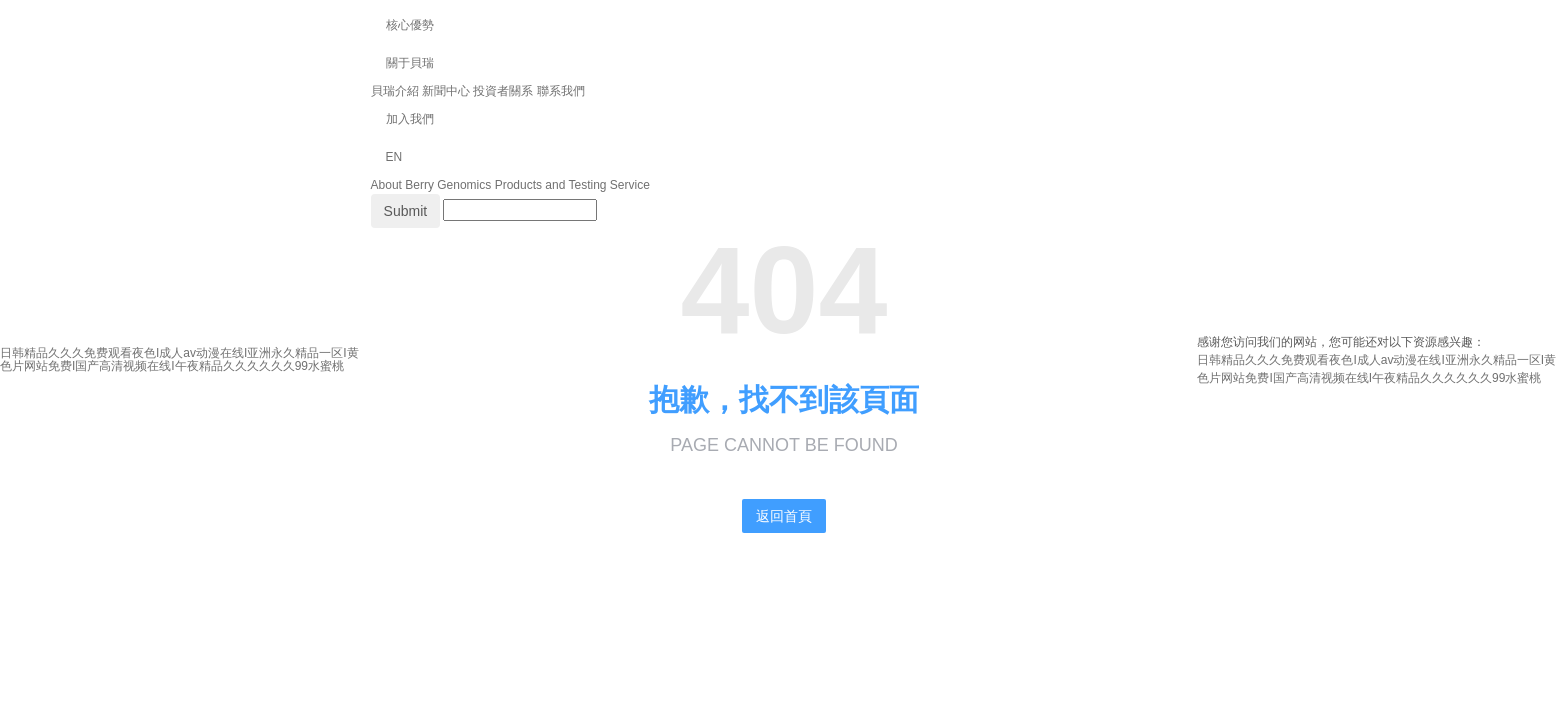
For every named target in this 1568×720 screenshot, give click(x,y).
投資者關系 (503, 91)
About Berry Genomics (431, 185)
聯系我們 (561, 91)
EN (394, 157)
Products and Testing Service (572, 185)
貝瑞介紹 (395, 91)
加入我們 (410, 119)
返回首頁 (784, 516)
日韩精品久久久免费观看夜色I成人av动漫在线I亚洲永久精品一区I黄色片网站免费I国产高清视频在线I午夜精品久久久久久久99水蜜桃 (179, 359)
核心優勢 (410, 25)
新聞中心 (446, 91)
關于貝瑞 (410, 63)
